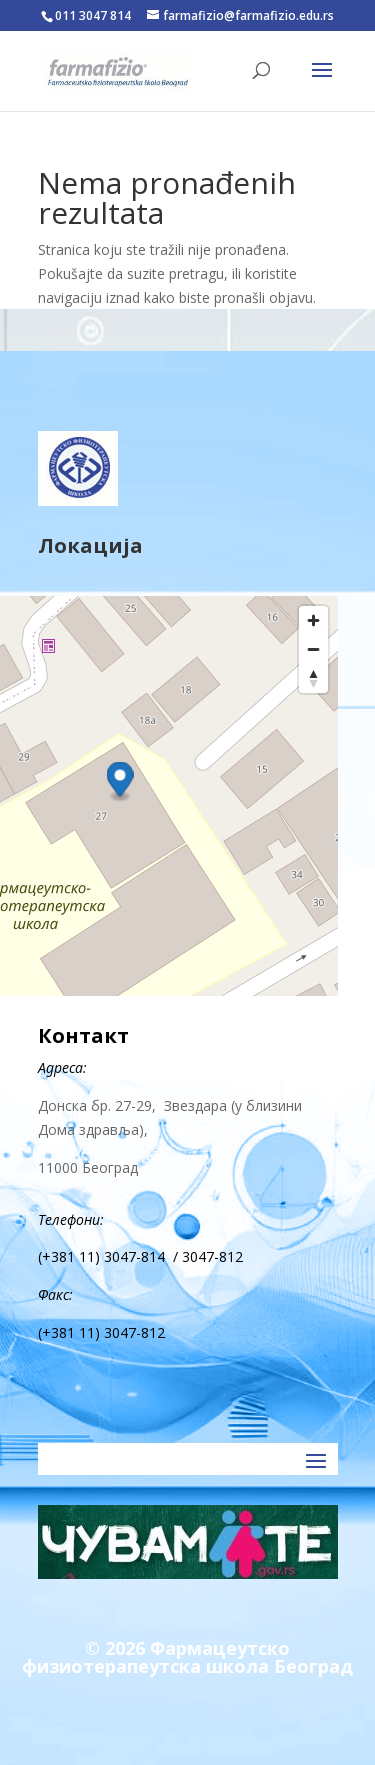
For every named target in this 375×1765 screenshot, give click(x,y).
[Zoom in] (313, 620)
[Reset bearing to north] (313, 678)
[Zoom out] (313, 649)
